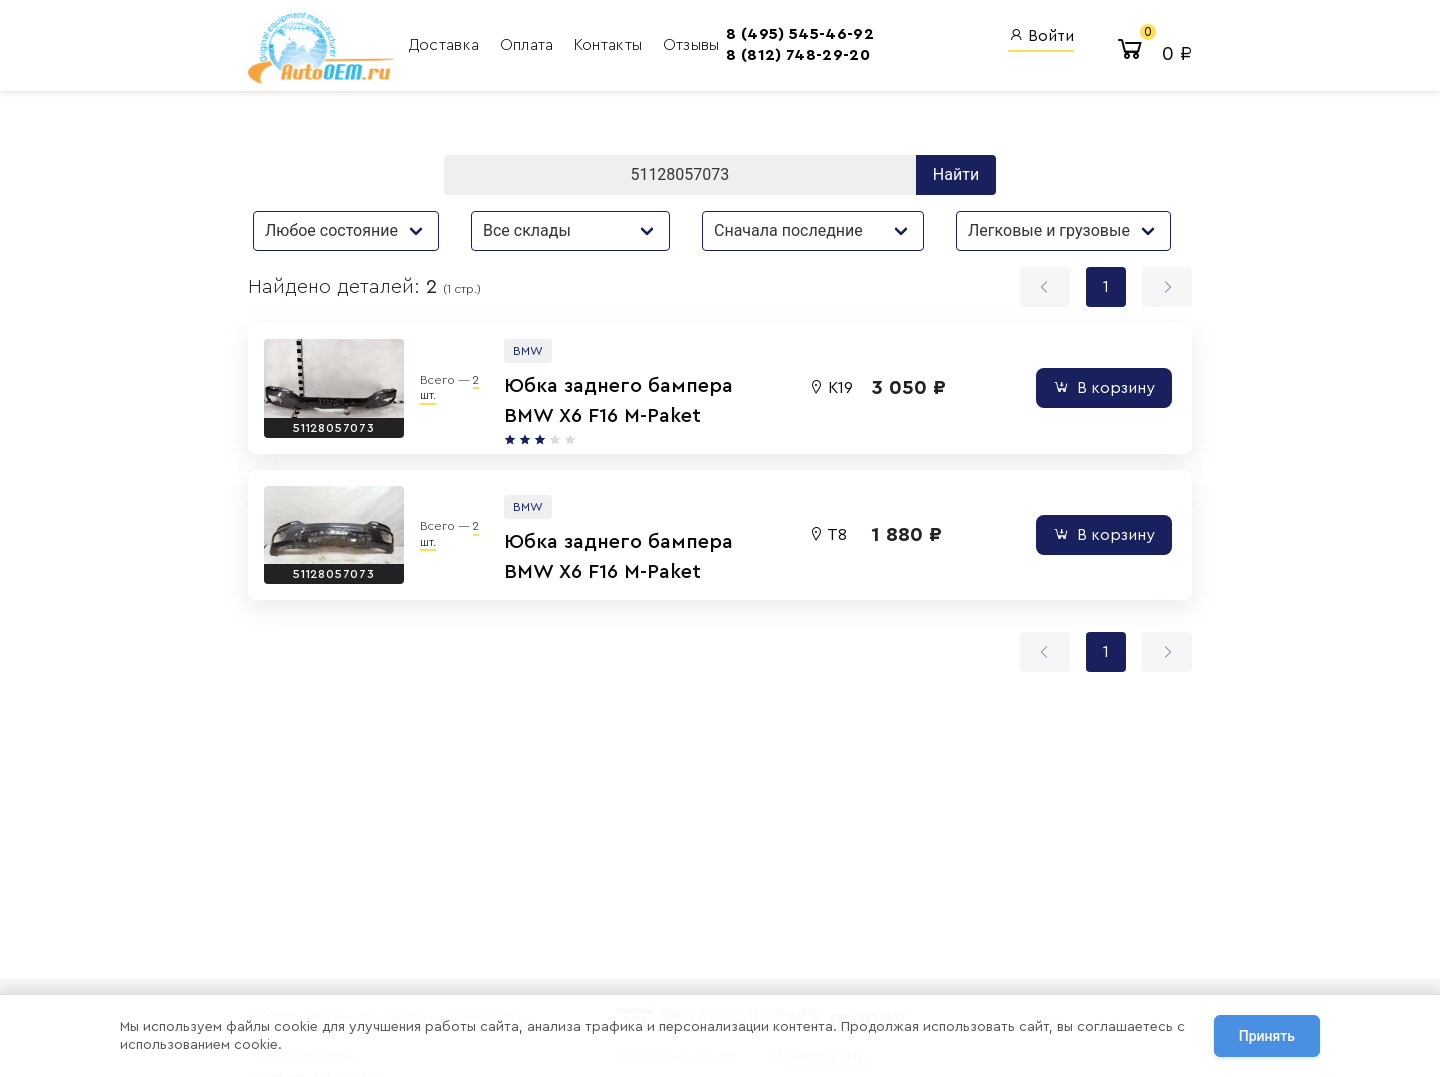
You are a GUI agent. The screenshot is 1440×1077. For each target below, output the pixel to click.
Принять (1267, 1036)
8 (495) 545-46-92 (799, 34)
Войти (1041, 35)
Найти (956, 174)
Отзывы (691, 45)
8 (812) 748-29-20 (797, 55)
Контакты (610, 45)
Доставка (446, 45)
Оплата (529, 45)
